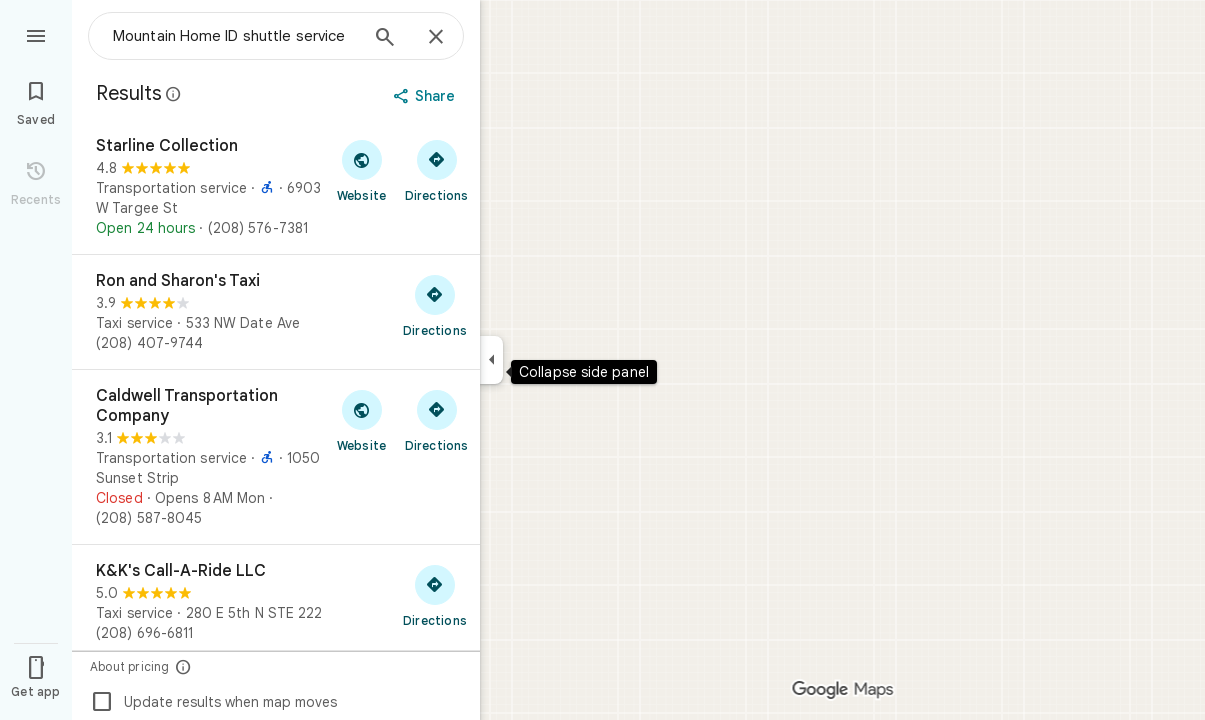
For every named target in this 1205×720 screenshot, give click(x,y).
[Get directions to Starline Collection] (436, 170)
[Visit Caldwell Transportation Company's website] (361, 420)
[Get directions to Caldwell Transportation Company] (436, 420)
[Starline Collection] (276, 187)
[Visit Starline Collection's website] (361, 170)
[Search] (385, 39)
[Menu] (36, 34)
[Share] (426, 96)
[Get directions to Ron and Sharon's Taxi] (435, 305)
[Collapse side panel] (491, 360)
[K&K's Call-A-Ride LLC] (276, 602)
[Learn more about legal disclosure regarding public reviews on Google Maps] (174, 94)
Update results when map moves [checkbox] (213, 702)
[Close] (436, 38)
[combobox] (235, 36)
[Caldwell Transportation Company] (276, 457)
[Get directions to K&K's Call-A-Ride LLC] (435, 595)
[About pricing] (183, 666)
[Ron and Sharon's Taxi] (276, 312)
